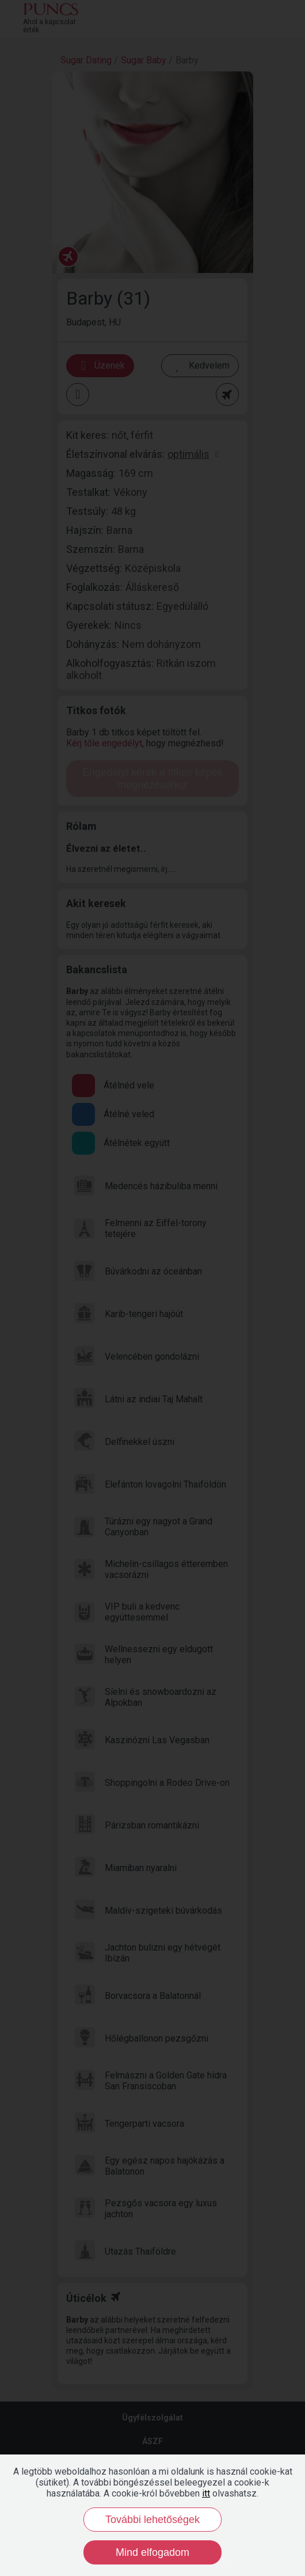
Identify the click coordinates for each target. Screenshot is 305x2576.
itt (206, 2493)
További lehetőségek (152, 2519)
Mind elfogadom (152, 2552)
